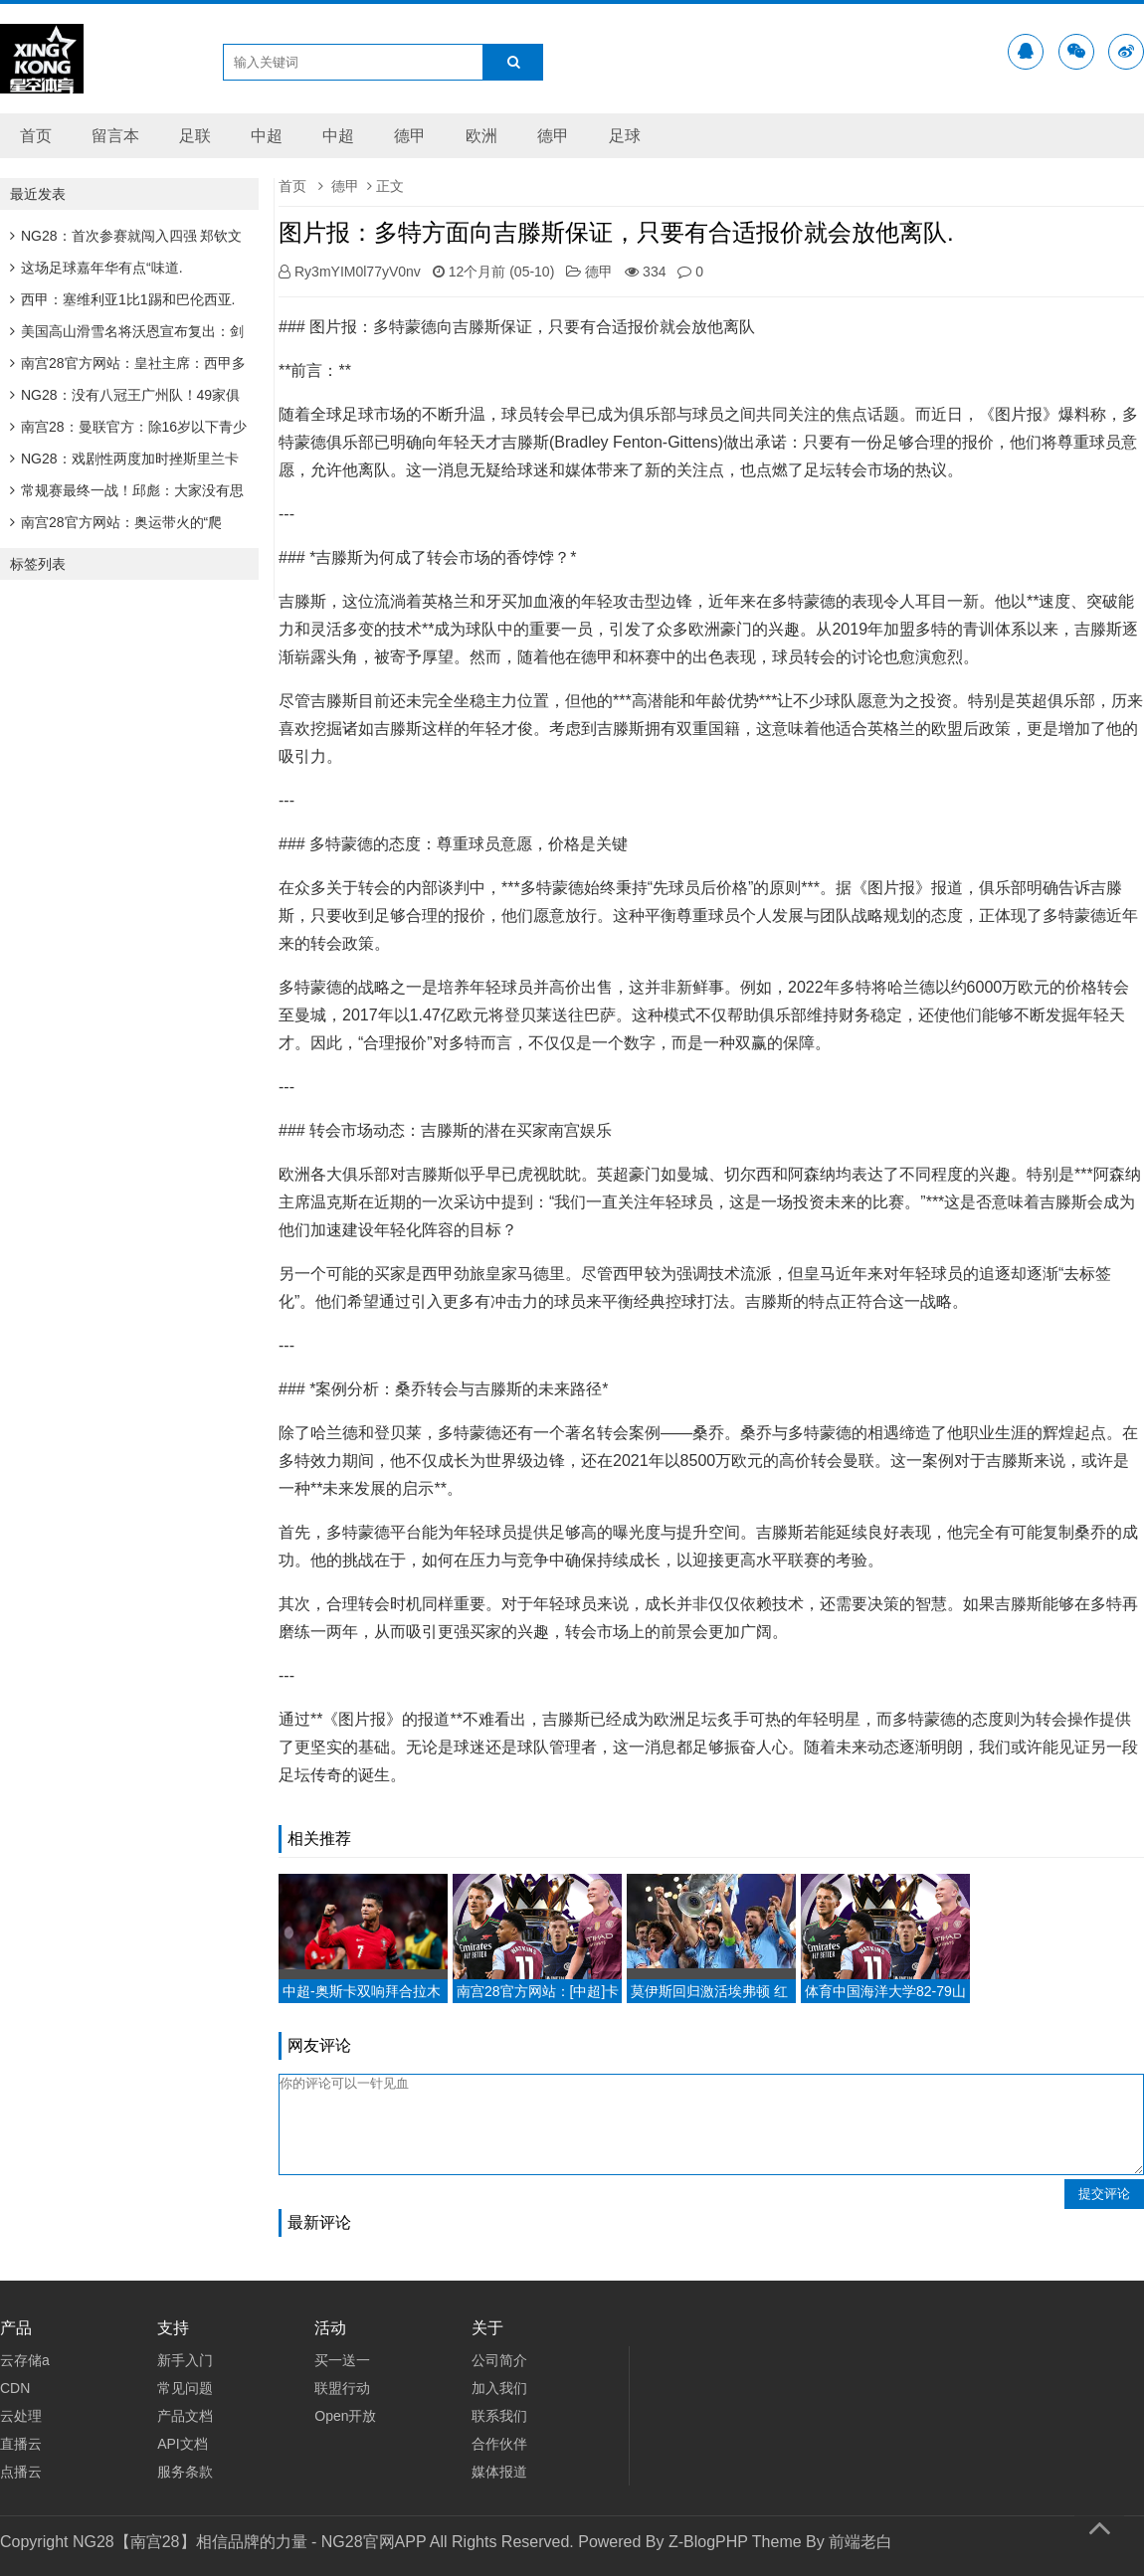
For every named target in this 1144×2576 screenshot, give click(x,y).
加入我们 (499, 2388)
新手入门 (185, 2360)
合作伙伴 (499, 2444)
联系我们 (499, 2416)
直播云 (21, 2444)
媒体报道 (499, 2472)
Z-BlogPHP (708, 2541)
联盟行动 (342, 2388)
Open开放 (345, 2416)
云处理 (21, 2416)
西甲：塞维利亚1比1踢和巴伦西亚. (122, 299)
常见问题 (185, 2388)
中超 (267, 135)
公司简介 (499, 2360)
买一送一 (342, 2360)
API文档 (182, 2444)
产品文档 (185, 2416)
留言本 (115, 135)
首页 (36, 135)
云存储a (25, 2360)
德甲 (410, 135)
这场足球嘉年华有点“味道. (96, 268)
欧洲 (481, 135)
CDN (15, 2388)
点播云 (21, 2472)
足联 (195, 135)
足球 (625, 135)
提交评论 (1104, 2193)
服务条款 (185, 2472)
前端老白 (860, 2541)
